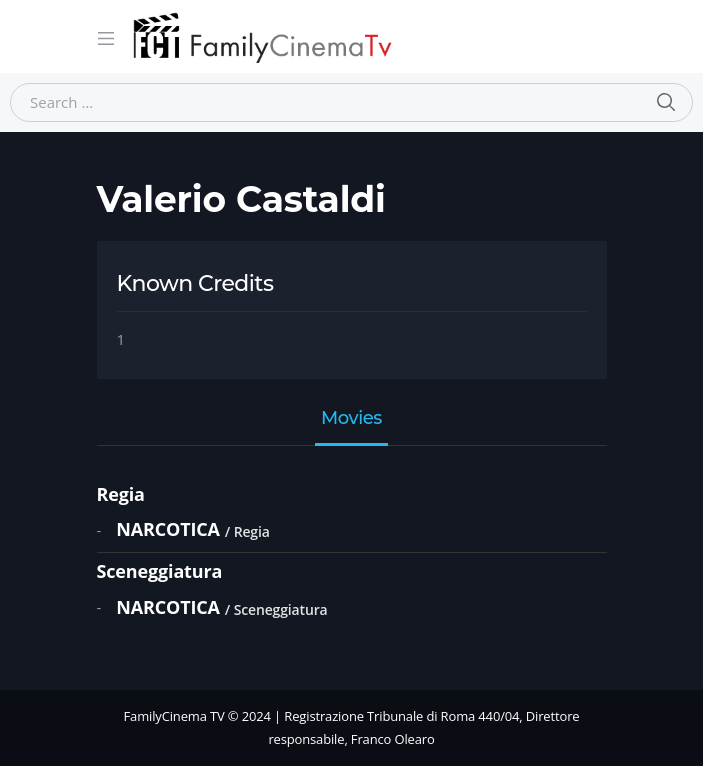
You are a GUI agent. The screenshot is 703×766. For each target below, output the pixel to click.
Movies (351, 419)
